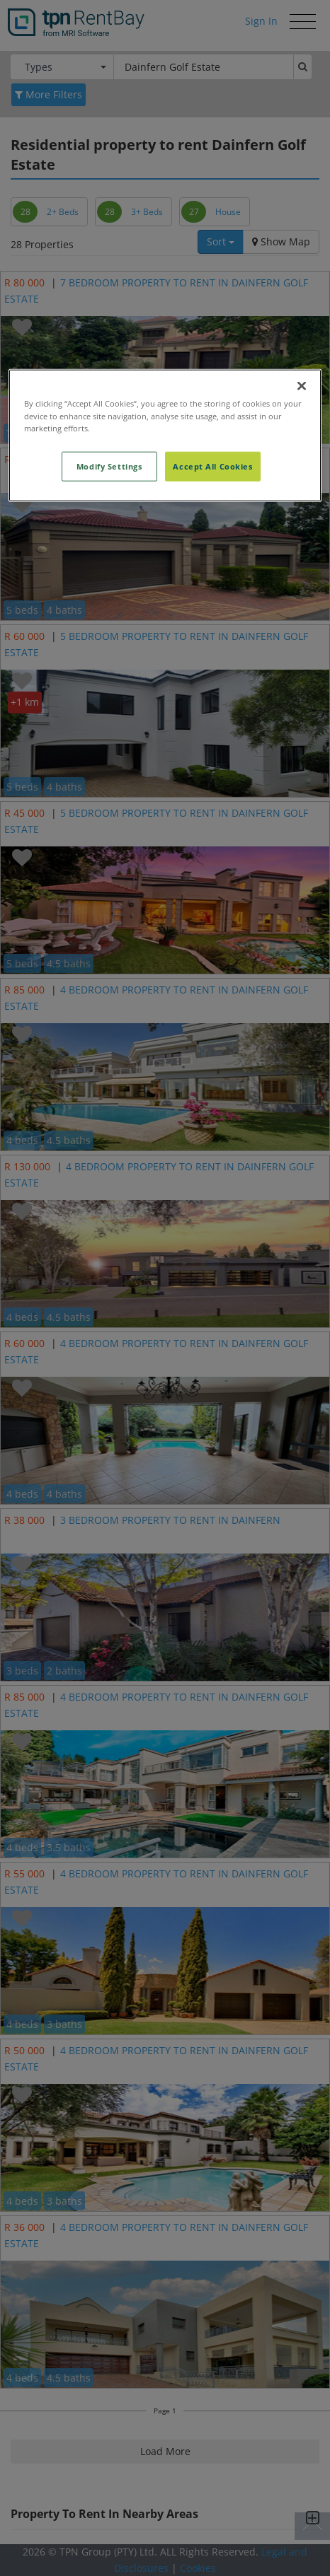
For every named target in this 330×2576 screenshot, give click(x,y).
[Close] (301, 386)
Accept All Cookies (212, 465)
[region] (165, 435)
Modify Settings (109, 465)
